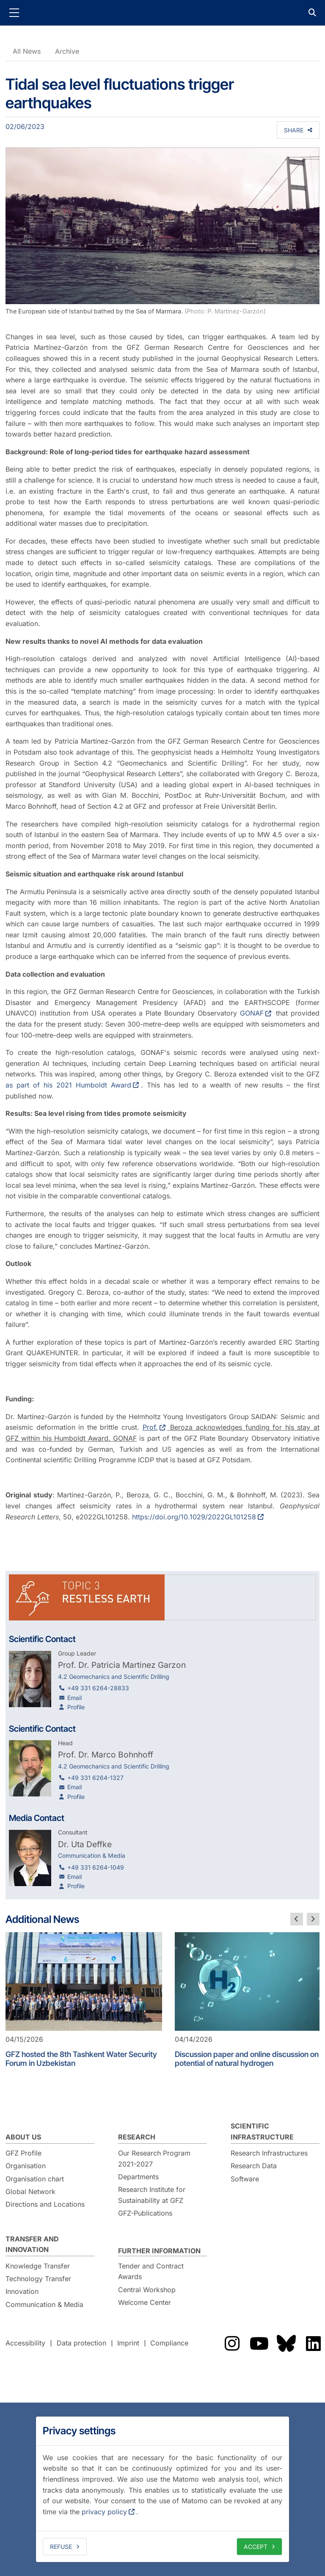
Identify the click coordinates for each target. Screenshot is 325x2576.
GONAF (252, 1013)
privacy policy (104, 2511)
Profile (76, 1707)
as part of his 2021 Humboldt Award (68, 1085)
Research (136, 2137)
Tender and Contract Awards (151, 2271)
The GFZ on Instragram (232, 2343)
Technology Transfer (38, 2278)
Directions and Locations (45, 2204)
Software (245, 2179)
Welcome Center (144, 2302)
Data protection (81, 2343)
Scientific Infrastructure (262, 2131)
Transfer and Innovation (32, 2244)
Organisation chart (35, 2179)
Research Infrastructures (269, 2153)
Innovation (22, 2291)
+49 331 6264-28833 (98, 1688)
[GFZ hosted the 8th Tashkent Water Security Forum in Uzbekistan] (84, 1981)
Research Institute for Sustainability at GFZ (151, 2195)
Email (74, 1697)
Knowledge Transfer (38, 2266)
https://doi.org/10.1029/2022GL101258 (194, 1517)
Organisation (26, 2165)
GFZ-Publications (145, 2213)
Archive (67, 51)
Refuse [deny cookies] (61, 2546)
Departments (138, 2176)
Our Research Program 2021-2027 (154, 2158)
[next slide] (313, 1919)
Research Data (254, 2165)
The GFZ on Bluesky (286, 2343)
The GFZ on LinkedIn (313, 2343)
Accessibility (25, 2343)
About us (23, 2137)
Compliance (169, 2343)
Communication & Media (44, 2304)
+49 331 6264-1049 (95, 1867)
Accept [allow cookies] (255, 2546)
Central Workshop (147, 2289)
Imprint (128, 2343)
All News (27, 51)
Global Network (30, 2191)
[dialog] (162, 2489)
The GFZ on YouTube (259, 2343)
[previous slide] (296, 1919)
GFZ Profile (23, 2153)
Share (293, 130)
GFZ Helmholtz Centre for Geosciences (162, 12)
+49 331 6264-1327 (95, 1777)
